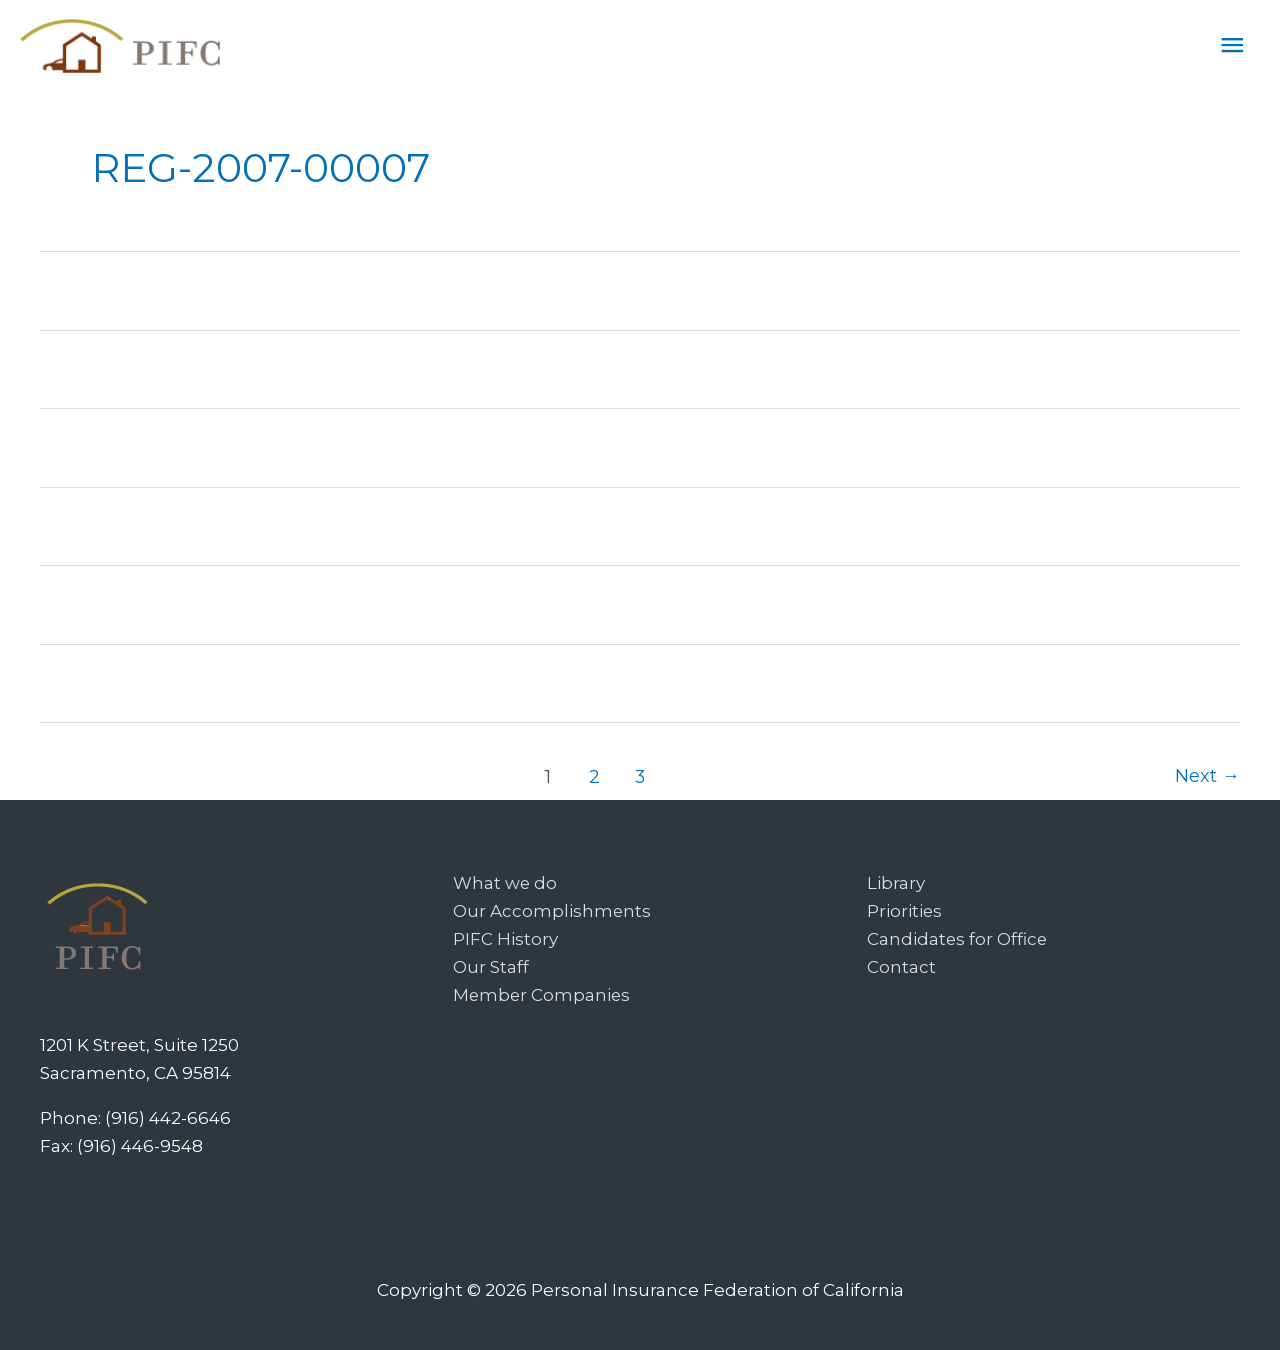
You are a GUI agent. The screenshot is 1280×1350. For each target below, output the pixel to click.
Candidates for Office (958, 938)
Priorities (905, 910)
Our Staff (491, 966)
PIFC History (505, 938)
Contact (901, 966)
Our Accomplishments (552, 910)
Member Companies (543, 994)
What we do (505, 882)
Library (896, 882)
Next (1207, 774)
